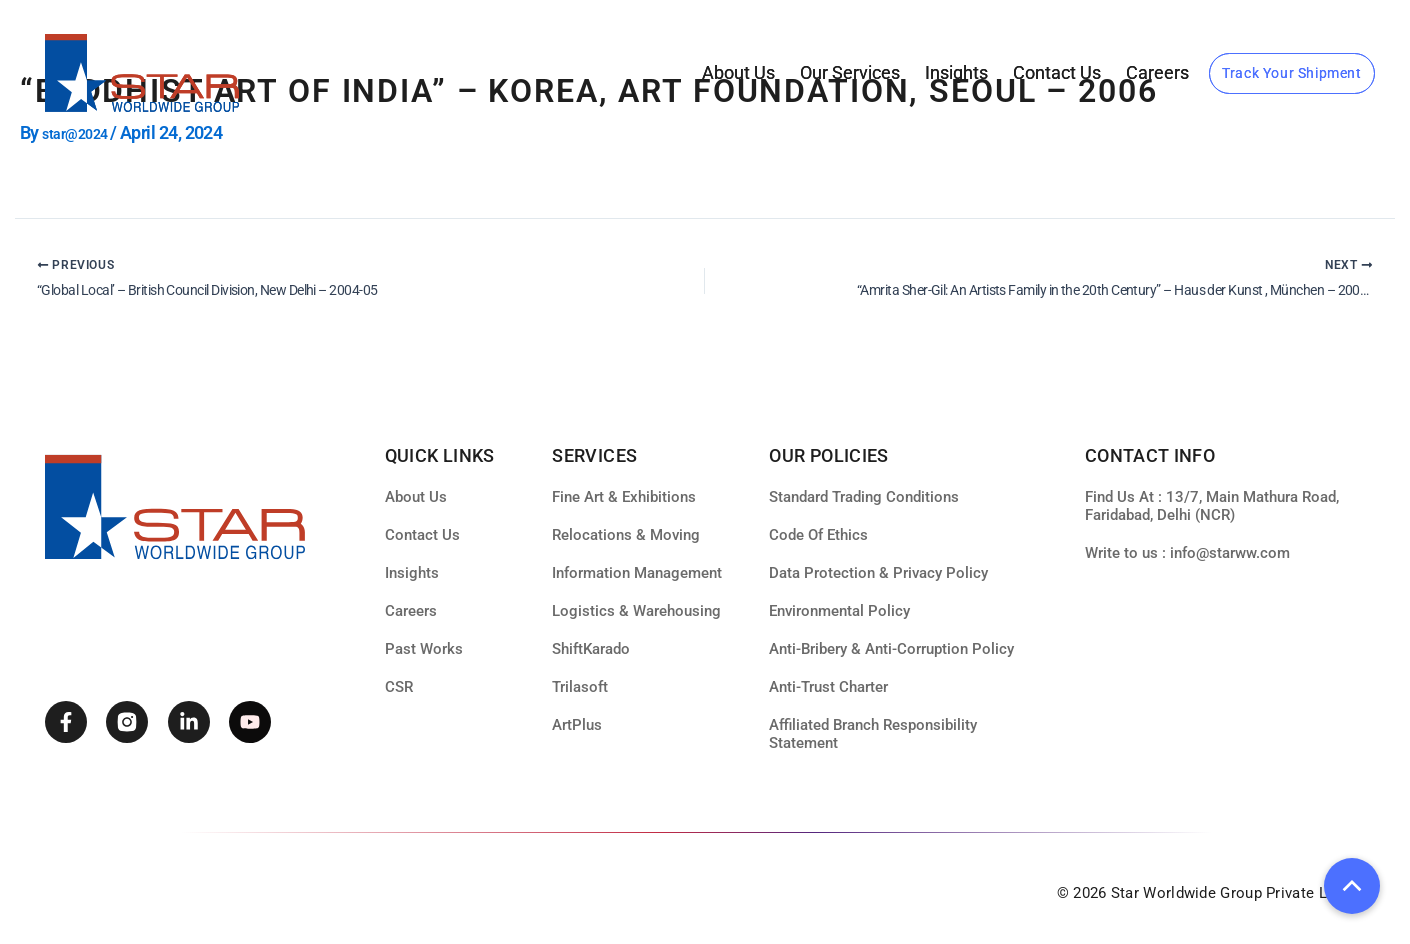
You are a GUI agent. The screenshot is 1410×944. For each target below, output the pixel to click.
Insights (956, 72)
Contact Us (1057, 72)
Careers (1157, 72)
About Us (738, 72)
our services (850, 72)
